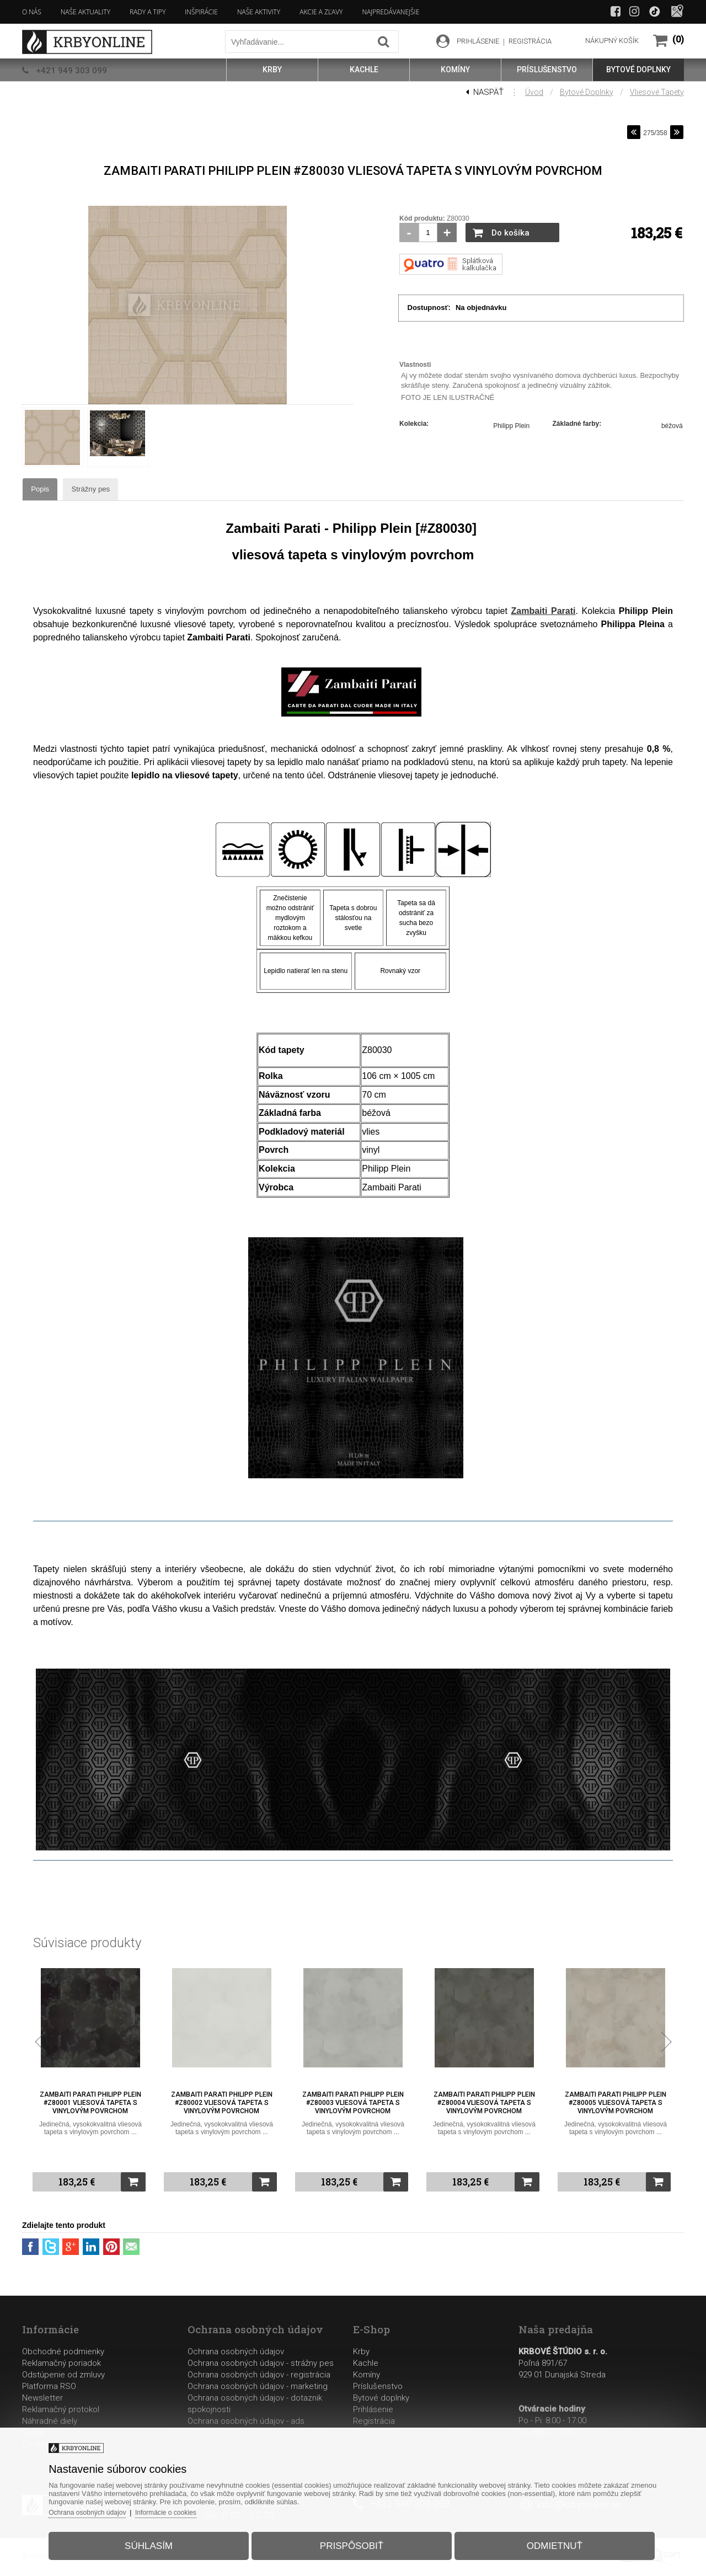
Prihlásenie (373, 2411)
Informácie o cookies (196, 2506)
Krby (361, 2353)
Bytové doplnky (586, 92)
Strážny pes (134, 489)
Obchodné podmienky (63, 2353)
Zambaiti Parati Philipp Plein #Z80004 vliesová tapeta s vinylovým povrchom (484, 2110)
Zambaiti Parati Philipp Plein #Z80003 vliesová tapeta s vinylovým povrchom (353, 2110)
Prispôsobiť (351, 2539)
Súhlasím (164, 2539)
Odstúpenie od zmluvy (63, 2376)
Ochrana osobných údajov (236, 2353)
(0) (678, 39)
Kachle (365, 2365)
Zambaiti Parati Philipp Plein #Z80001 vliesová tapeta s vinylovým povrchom (90, 2110)
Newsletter (42, 2399)
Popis (57, 489)
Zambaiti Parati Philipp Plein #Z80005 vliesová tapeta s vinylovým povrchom (615, 2110)
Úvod (534, 92)
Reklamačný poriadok (61, 2365)
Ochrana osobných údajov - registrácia (259, 2376)
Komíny (366, 2376)
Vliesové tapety (657, 92)
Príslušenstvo (378, 2388)
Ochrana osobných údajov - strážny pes (261, 2365)
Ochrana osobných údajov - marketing (258, 2388)
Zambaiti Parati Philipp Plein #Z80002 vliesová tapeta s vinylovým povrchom (221, 2110)
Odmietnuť (540, 2539)
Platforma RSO (49, 2388)
